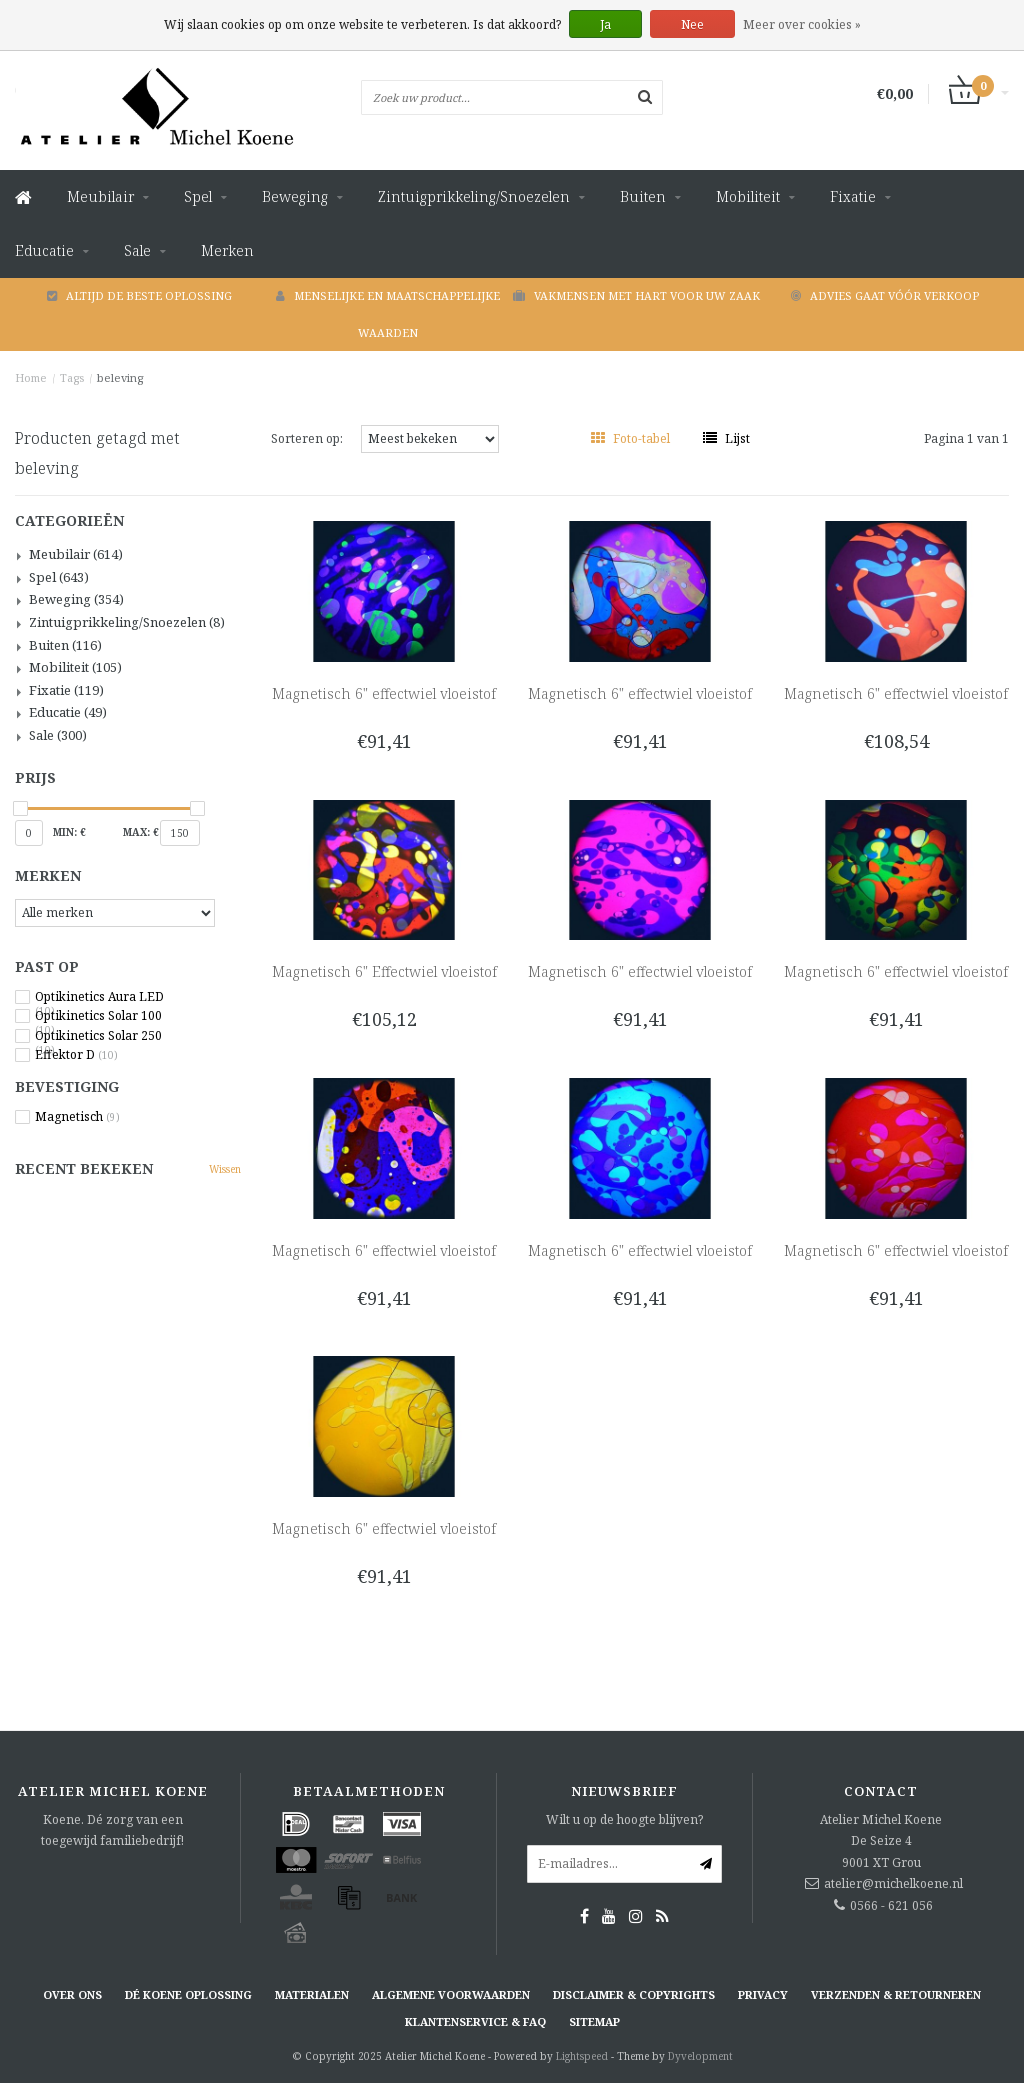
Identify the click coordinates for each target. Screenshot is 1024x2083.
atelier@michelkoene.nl (893, 1883)
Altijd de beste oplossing (139, 295)
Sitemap (594, 2021)
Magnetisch (77, 1117)
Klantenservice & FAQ (475, 2021)
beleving (120, 377)
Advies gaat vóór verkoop (885, 295)
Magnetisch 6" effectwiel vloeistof (384, 693)
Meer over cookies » (802, 24)
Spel (198, 196)
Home (31, 377)
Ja (605, 24)
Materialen (312, 1994)
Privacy (763, 1994)
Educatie (44, 250)
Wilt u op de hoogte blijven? (624, 1819)
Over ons (72, 1994)
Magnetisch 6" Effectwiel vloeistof (384, 971)
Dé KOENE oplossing (188, 1994)
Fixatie (853, 196)
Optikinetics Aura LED (99, 997)
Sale (137, 250)
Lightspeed (582, 2056)
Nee (692, 24)
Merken (227, 250)
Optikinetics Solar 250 (98, 1036)
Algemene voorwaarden (451, 1994)
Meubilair (100, 196)
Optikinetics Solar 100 (98, 1016)
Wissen (225, 1169)
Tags (72, 377)
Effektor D (76, 1055)
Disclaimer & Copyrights (634, 1994)
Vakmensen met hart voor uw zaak (636, 295)
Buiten (643, 196)
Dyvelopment (700, 2056)
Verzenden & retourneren (896, 1994)
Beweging (295, 196)
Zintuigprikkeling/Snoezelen (474, 196)
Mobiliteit (748, 196)
